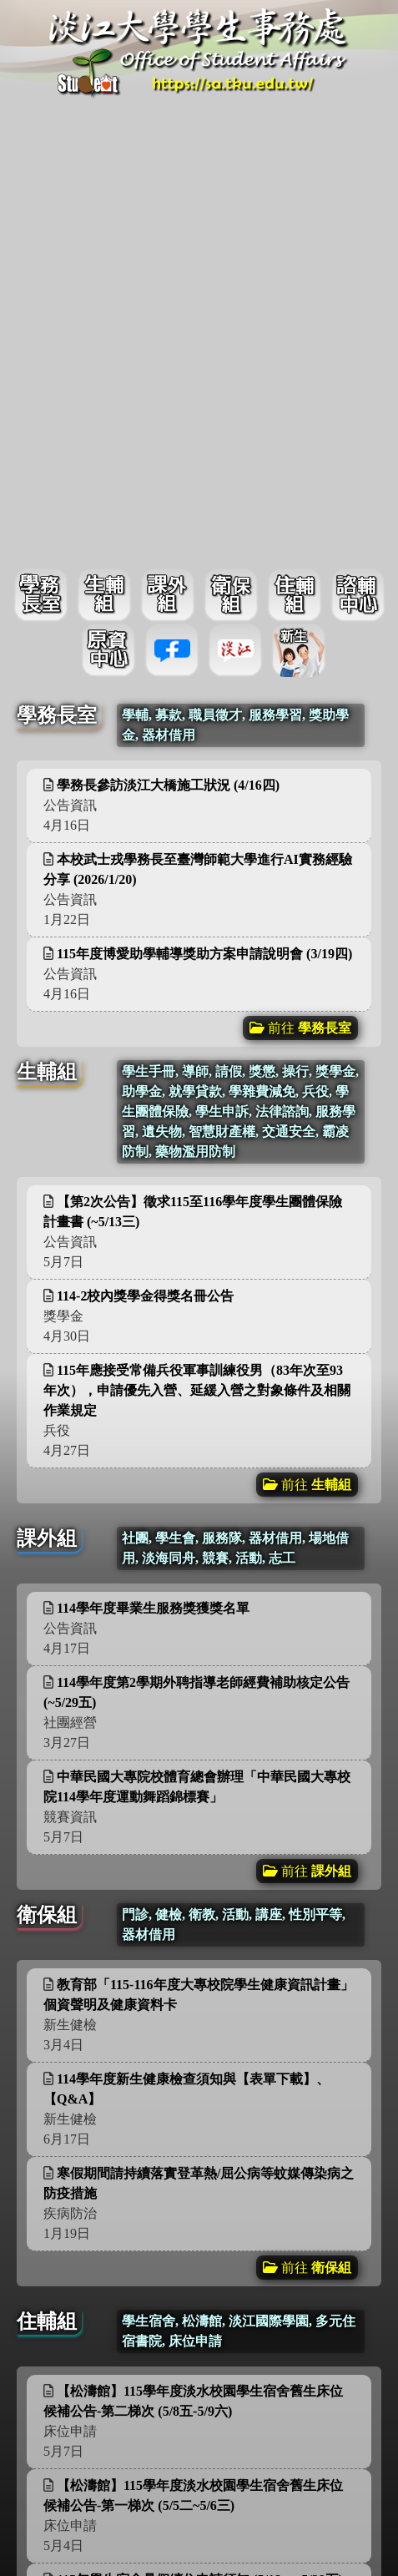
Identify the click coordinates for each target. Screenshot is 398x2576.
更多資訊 (315, 346)
